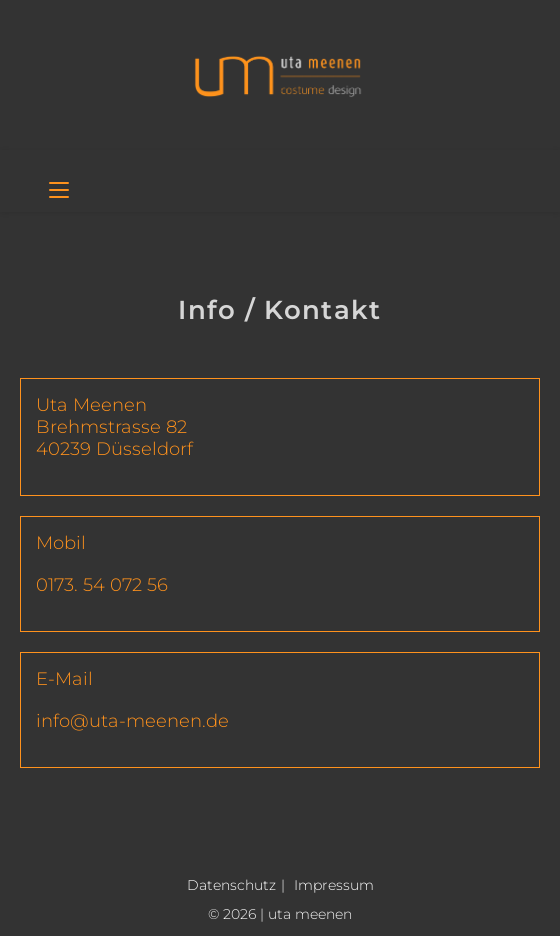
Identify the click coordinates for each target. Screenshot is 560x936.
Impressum (334, 885)
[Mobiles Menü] (59, 192)
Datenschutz (231, 885)
